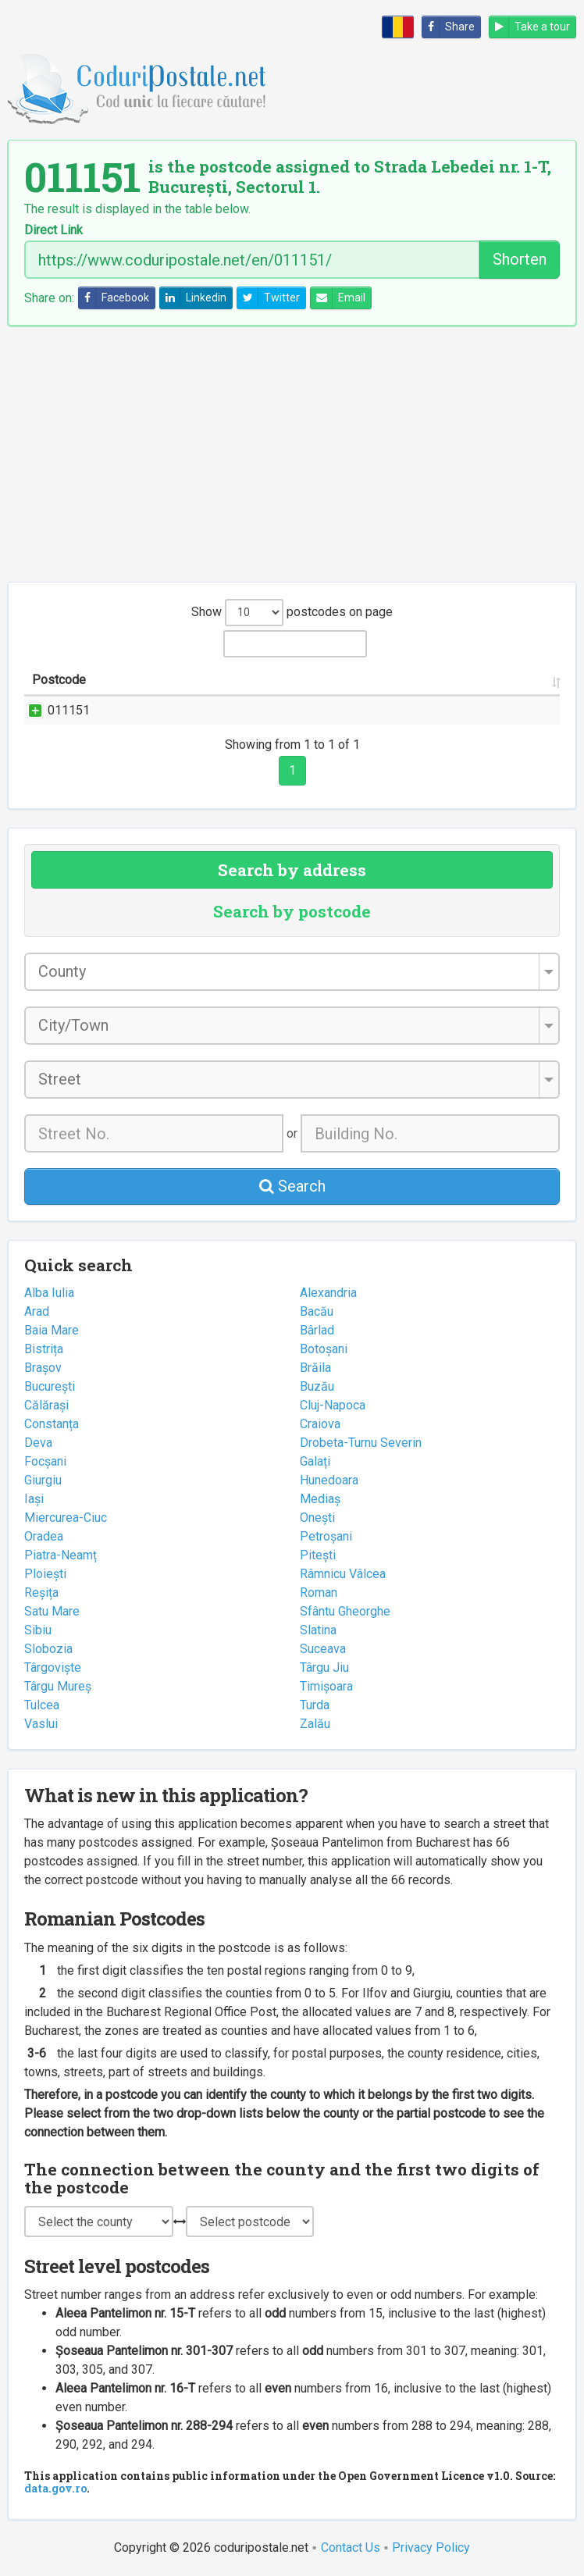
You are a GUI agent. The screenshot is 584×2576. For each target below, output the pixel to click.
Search (292, 1186)
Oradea (43, 1536)
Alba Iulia (49, 1292)
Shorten (520, 259)
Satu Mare (52, 1611)
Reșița (41, 1592)
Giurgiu (43, 1480)
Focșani (45, 1461)
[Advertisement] (292, 453)
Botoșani (323, 1348)
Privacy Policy (431, 2547)
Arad (36, 1311)
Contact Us (350, 2547)
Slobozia (48, 1648)
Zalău (315, 1723)
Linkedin (193, 297)
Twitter (268, 297)
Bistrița (43, 1348)
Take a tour (530, 26)
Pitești (318, 1555)
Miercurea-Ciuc (65, 1517)
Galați (315, 1461)
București (49, 1386)
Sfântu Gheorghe (345, 1611)
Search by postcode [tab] (292, 911)
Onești (317, 1517)
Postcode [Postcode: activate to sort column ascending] (59, 679)
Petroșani (326, 1536)
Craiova (320, 1423)
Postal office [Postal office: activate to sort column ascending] (498, 679)
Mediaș (320, 1498)
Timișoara (326, 1686)
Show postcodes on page (292, 612)
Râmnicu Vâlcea (343, 1573)
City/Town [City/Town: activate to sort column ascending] (326, 679)
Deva (38, 1442)
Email (338, 297)
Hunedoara (329, 1480)
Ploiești (45, 1573)
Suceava (323, 1648)
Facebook (114, 297)
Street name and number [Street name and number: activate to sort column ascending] (182, 679)
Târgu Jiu (324, 1667)
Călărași (46, 1405)
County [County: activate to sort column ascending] (403, 679)
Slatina (318, 1630)
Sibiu (38, 1630)
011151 (53, 710)
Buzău (317, 1386)
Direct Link (53, 230)
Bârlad (317, 1330)
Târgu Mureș (57, 1686)
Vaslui (41, 1723)
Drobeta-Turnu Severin (361, 1442)
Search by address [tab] (292, 870)
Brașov (43, 1367)
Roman (318, 1592)
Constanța (51, 1423)
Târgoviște (52, 1667)
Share (448, 26)
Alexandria (328, 1292)
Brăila (315, 1367)
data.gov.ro (55, 2488)
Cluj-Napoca (332, 1405)
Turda (314, 1705)
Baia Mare (51, 1330)
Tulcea (41, 1705)
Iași (34, 1498)
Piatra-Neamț (60, 1555)
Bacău (316, 1311)
